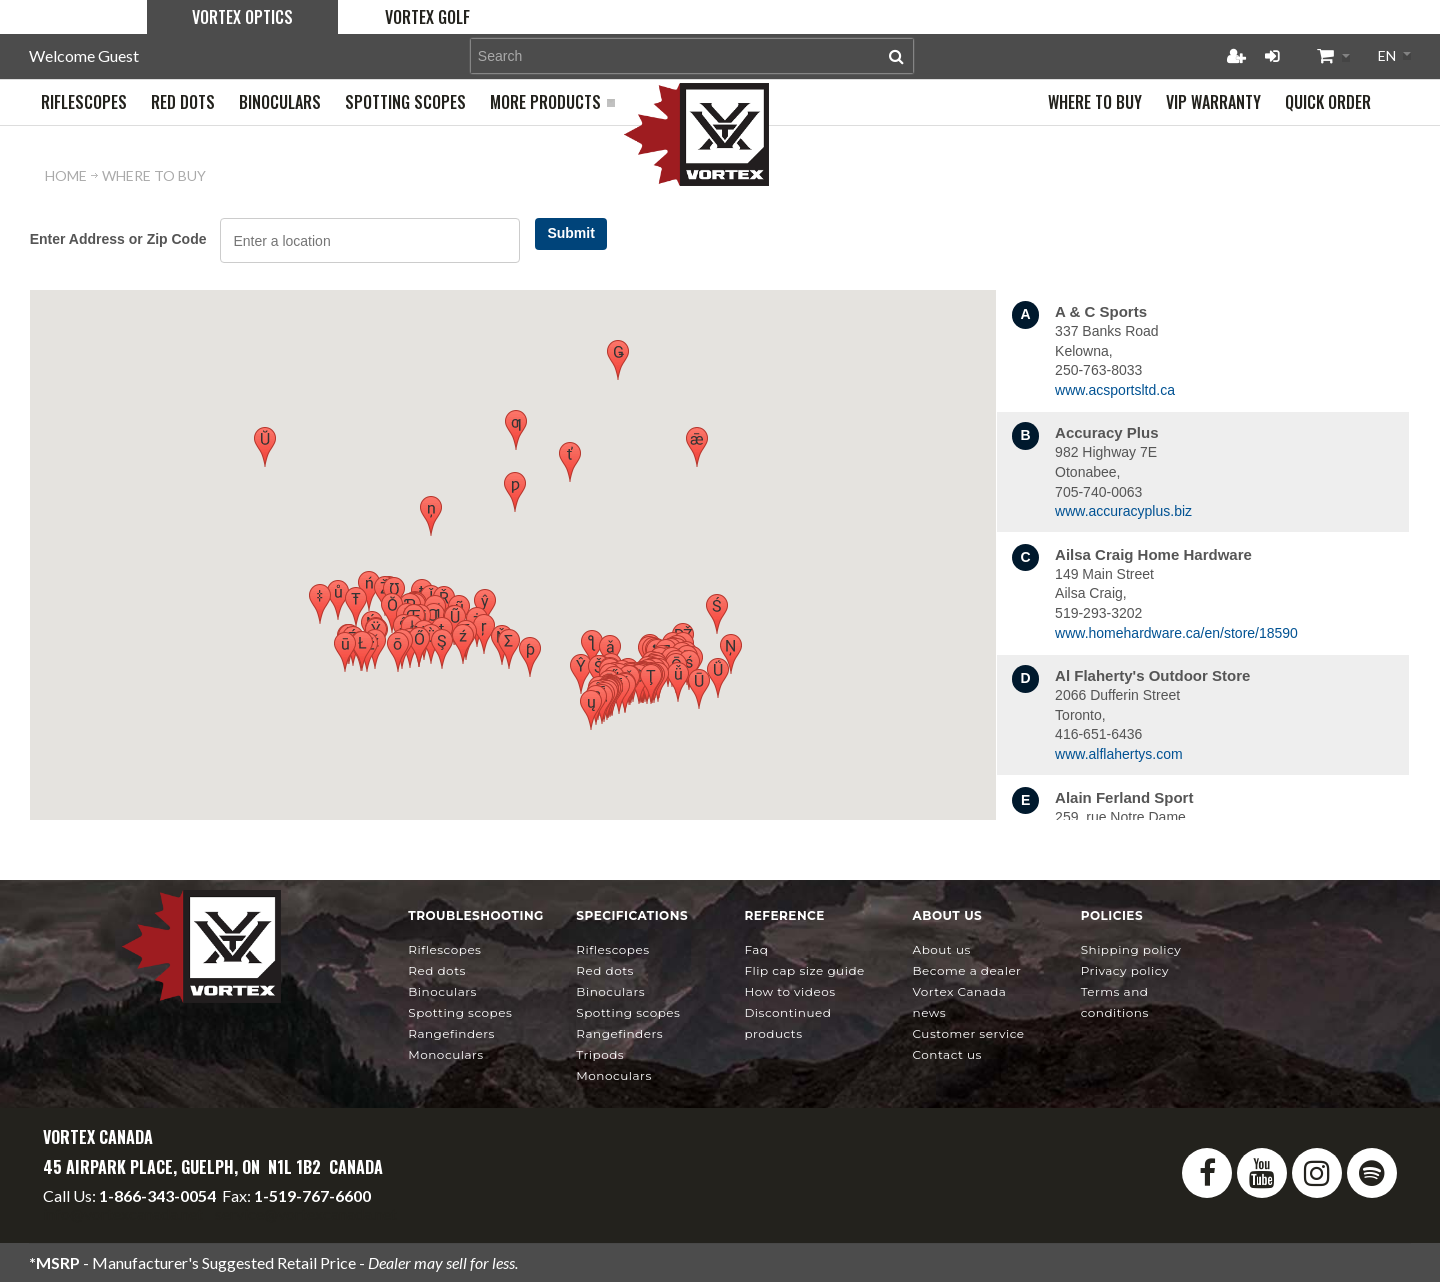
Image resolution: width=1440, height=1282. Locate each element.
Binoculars (442, 991)
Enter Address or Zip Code (118, 239)
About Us (942, 949)
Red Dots (437, 970)
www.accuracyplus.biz (1123, 511)
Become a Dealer (967, 970)
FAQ (756, 949)
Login (1272, 56)
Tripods (600, 1054)
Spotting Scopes (460, 1012)
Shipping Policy (1131, 949)
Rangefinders (451, 1033)
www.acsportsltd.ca (1115, 390)
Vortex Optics (242, 17)
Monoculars (445, 1054)
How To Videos (789, 991)
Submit (570, 233)
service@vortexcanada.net (306, 1213)
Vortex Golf (427, 17)
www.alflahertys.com (1119, 754)
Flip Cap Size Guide (804, 970)
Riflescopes (444, 949)
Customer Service (969, 1033)
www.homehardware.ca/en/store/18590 (1176, 633)
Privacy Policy (1125, 970)
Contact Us (947, 1054)
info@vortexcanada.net (123, 1213)
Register (1236, 56)
